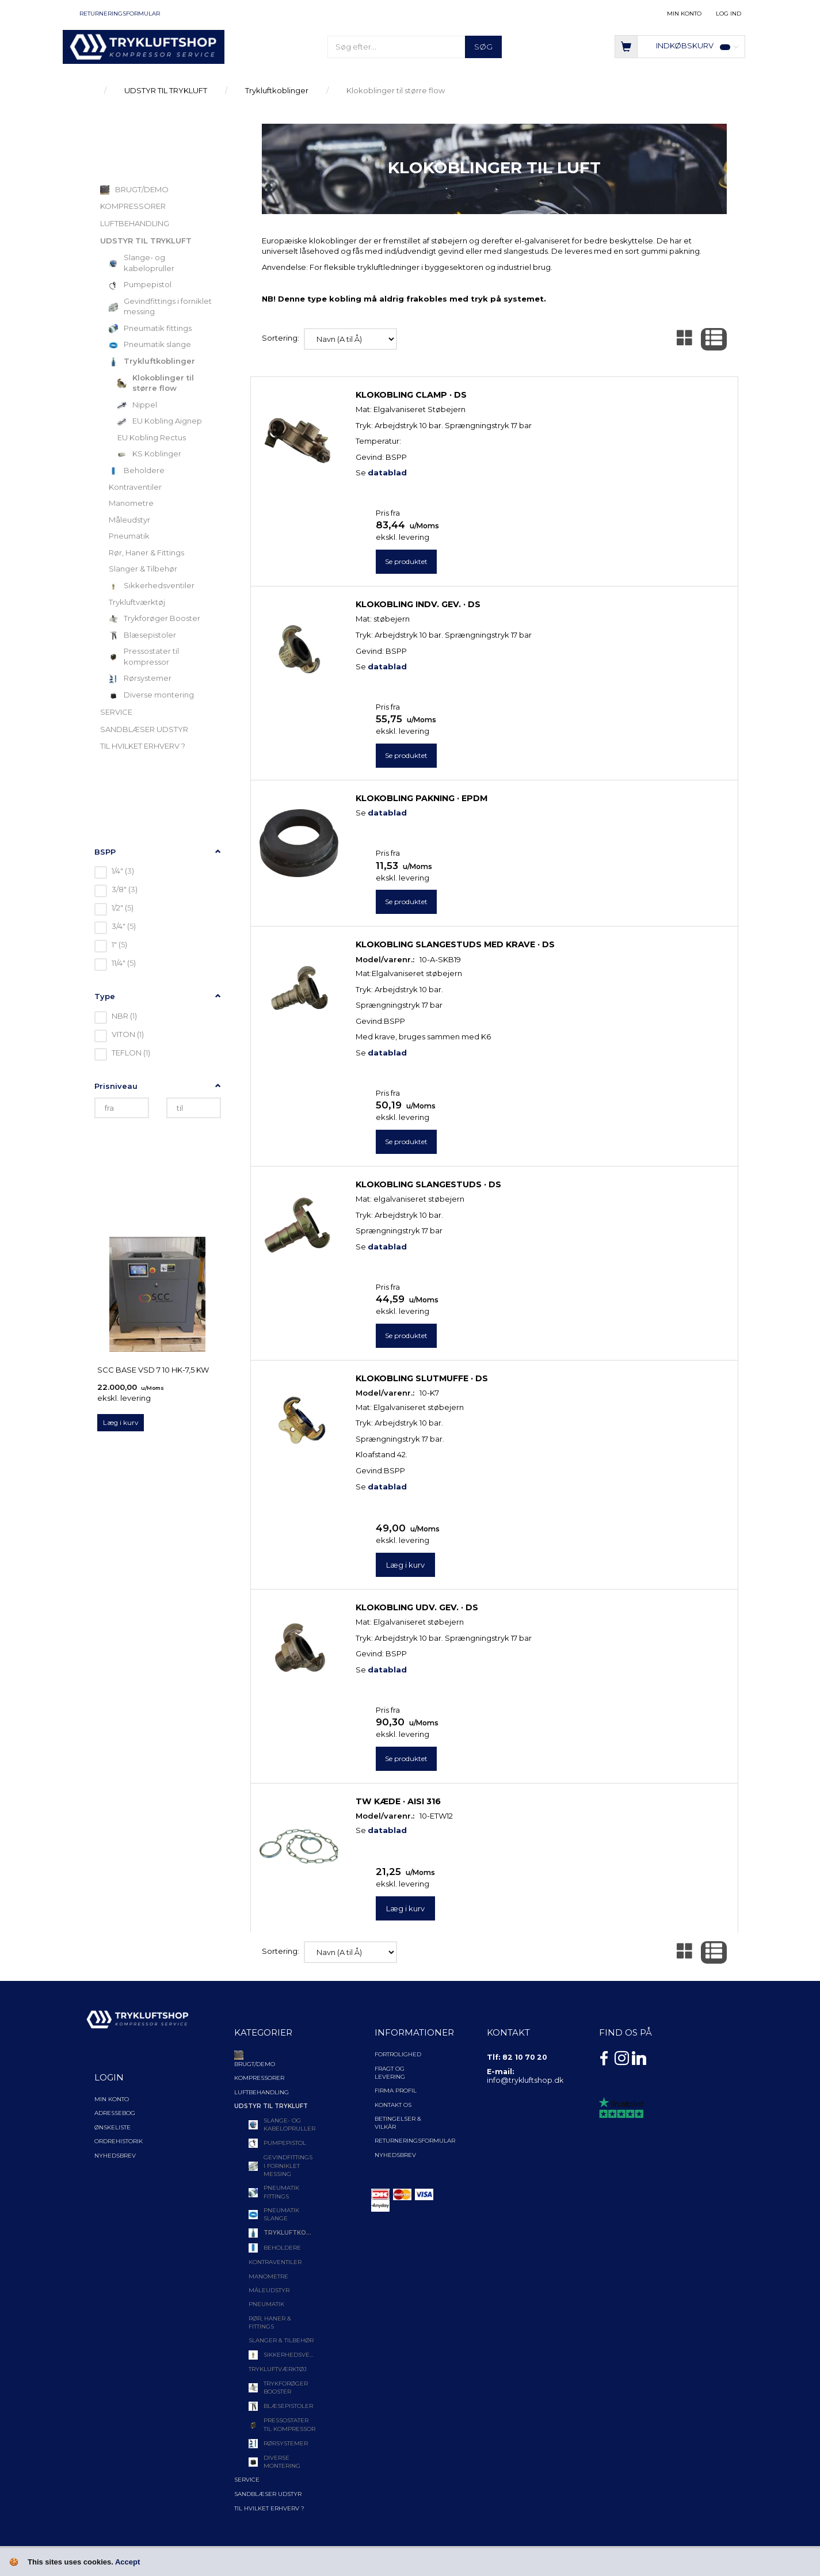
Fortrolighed (398, 2054)
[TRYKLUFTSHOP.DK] (143, 46)
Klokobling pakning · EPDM (421, 798)
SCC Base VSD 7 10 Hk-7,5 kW (153, 1369)
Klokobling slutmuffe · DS (422, 1378)
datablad (387, 472)
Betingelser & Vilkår (398, 2123)
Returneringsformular (119, 13)
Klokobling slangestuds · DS (428, 1184)
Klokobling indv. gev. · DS (418, 604)
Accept (127, 2562)
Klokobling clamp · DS (411, 395)
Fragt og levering (390, 2072)
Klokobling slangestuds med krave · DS (455, 944)
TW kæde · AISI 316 (398, 1801)
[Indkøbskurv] (680, 46)
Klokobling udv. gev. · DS (417, 1607)
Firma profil (396, 2090)
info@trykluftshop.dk (525, 2080)
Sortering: (280, 337)
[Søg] (483, 47)
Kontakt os (393, 2105)
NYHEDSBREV (395, 2155)
